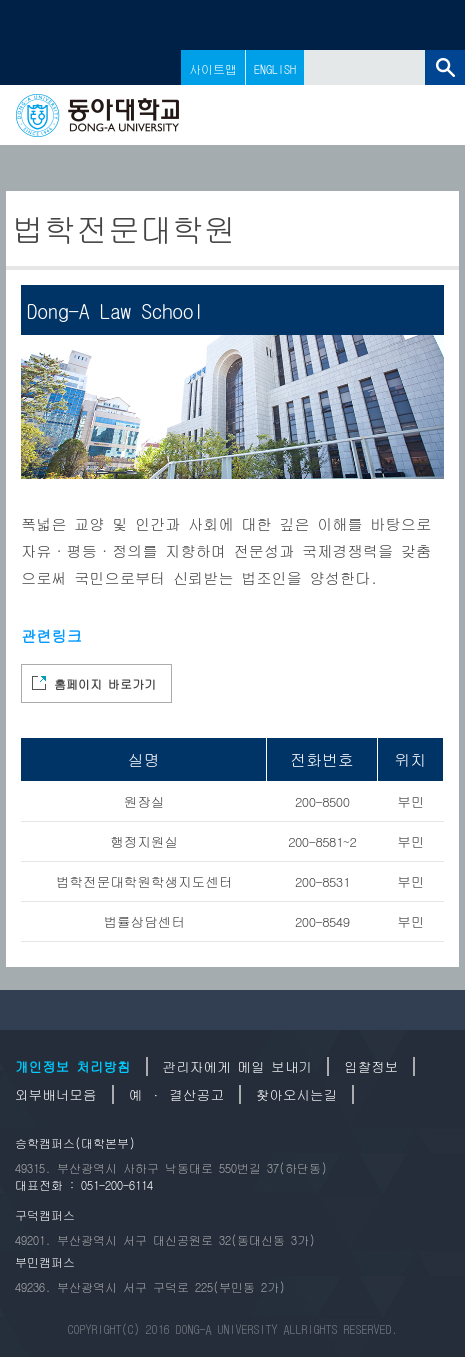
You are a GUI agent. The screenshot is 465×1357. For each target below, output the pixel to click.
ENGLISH (275, 68)
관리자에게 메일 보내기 (238, 1066)
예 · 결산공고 (176, 1094)
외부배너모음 (56, 1094)
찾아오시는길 (297, 1094)
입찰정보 (371, 1066)
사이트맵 (213, 68)
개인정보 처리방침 (73, 1066)
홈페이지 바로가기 (105, 683)
